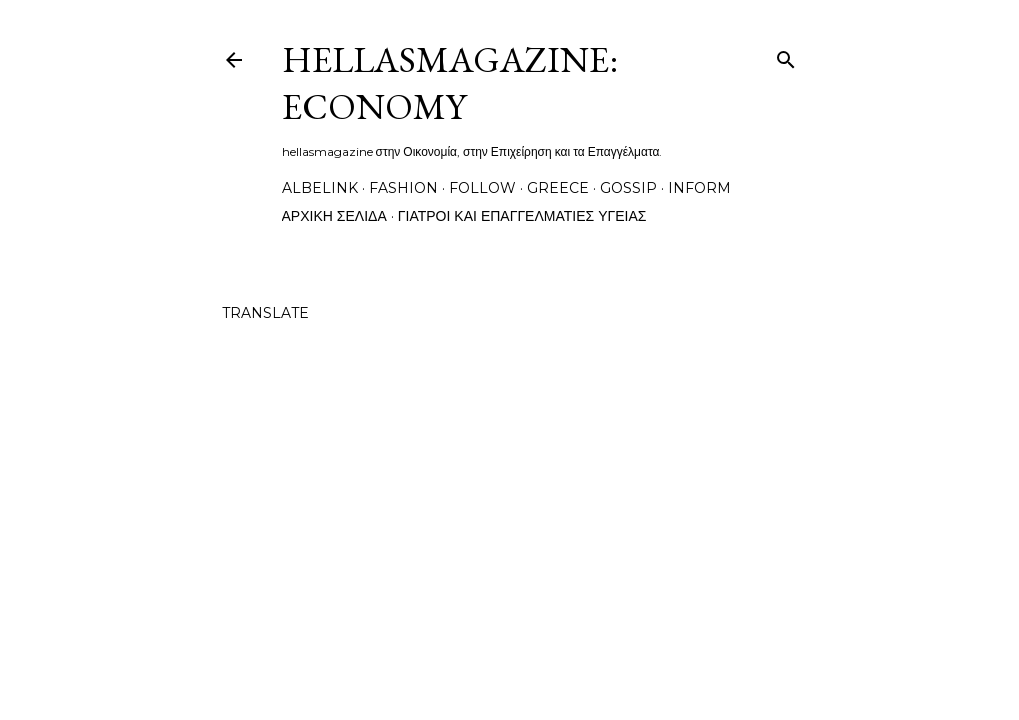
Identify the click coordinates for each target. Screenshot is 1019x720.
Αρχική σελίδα (334, 216)
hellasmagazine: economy (450, 83)
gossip (628, 188)
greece (558, 188)
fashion (403, 188)
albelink (320, 188)
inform (699, 188)
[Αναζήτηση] (786, 55)
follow (482, 188)
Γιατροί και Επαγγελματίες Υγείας (522, 216)
